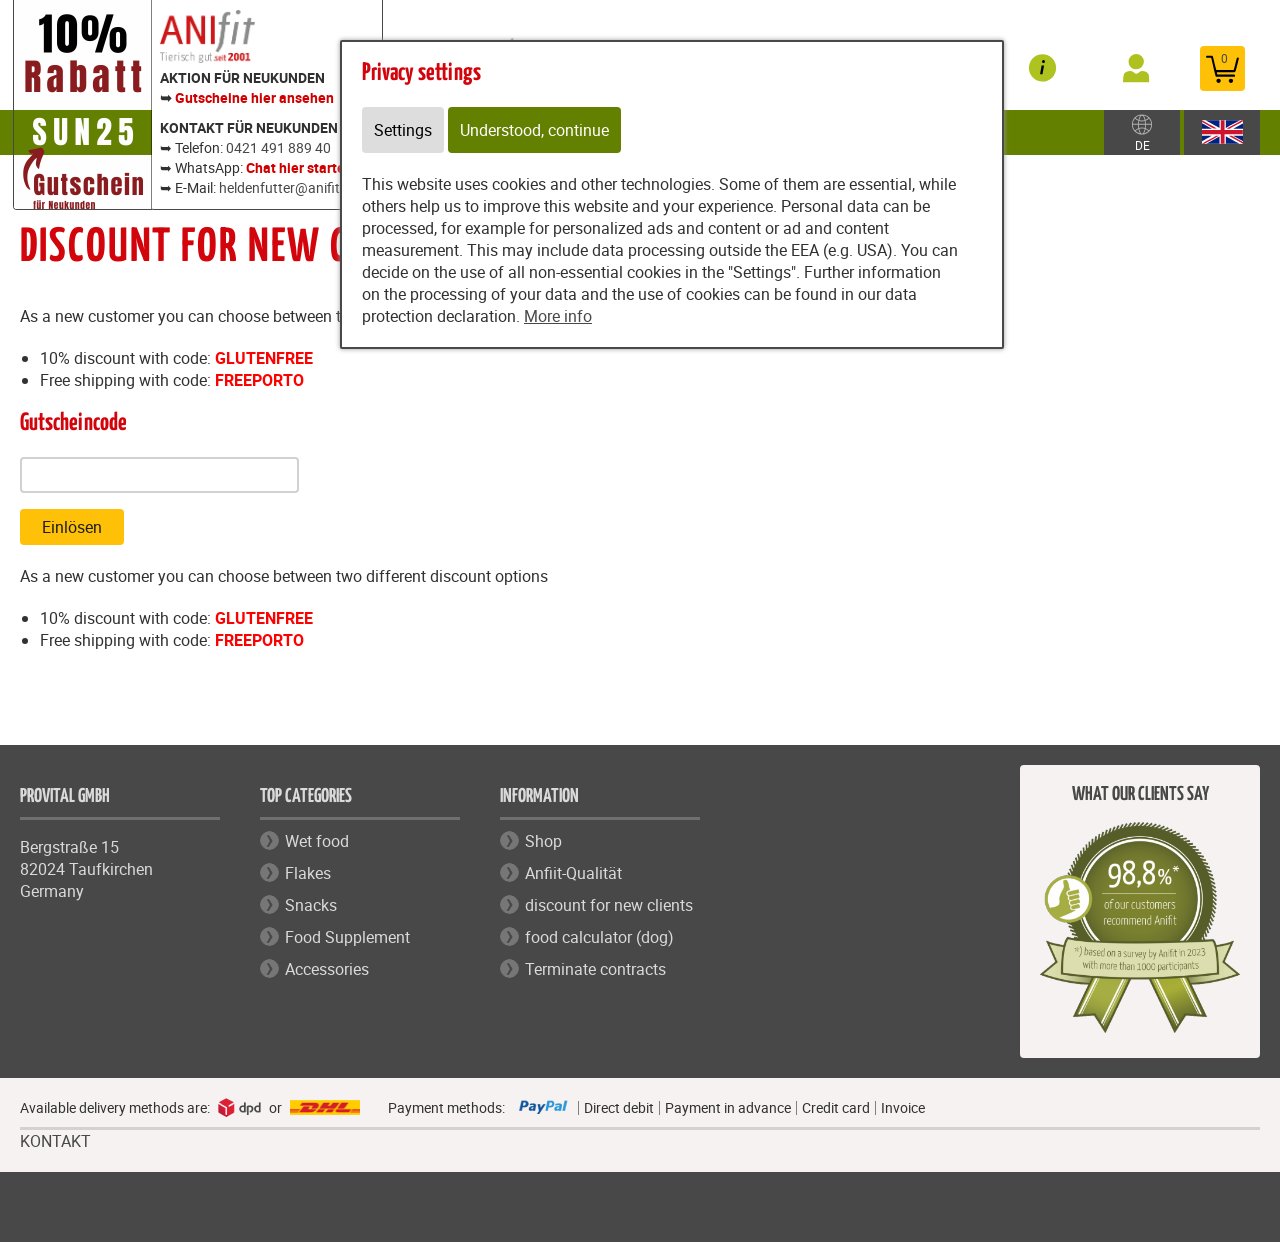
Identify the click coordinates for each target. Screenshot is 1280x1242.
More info (558, 316)
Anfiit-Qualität (573, 873)
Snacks (311, 905)
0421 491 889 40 (278, 147)
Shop (543, 841)
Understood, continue (534, 130)
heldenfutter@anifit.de (289, 187)
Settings (403, 130)
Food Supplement (347, 937)
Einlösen (72, 527)
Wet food (317, 841)
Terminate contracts (595, 969)
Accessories (327, 969)
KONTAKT (55, 1141)
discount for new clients (609, 905)
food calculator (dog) (599, 937)
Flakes (308, 873)
